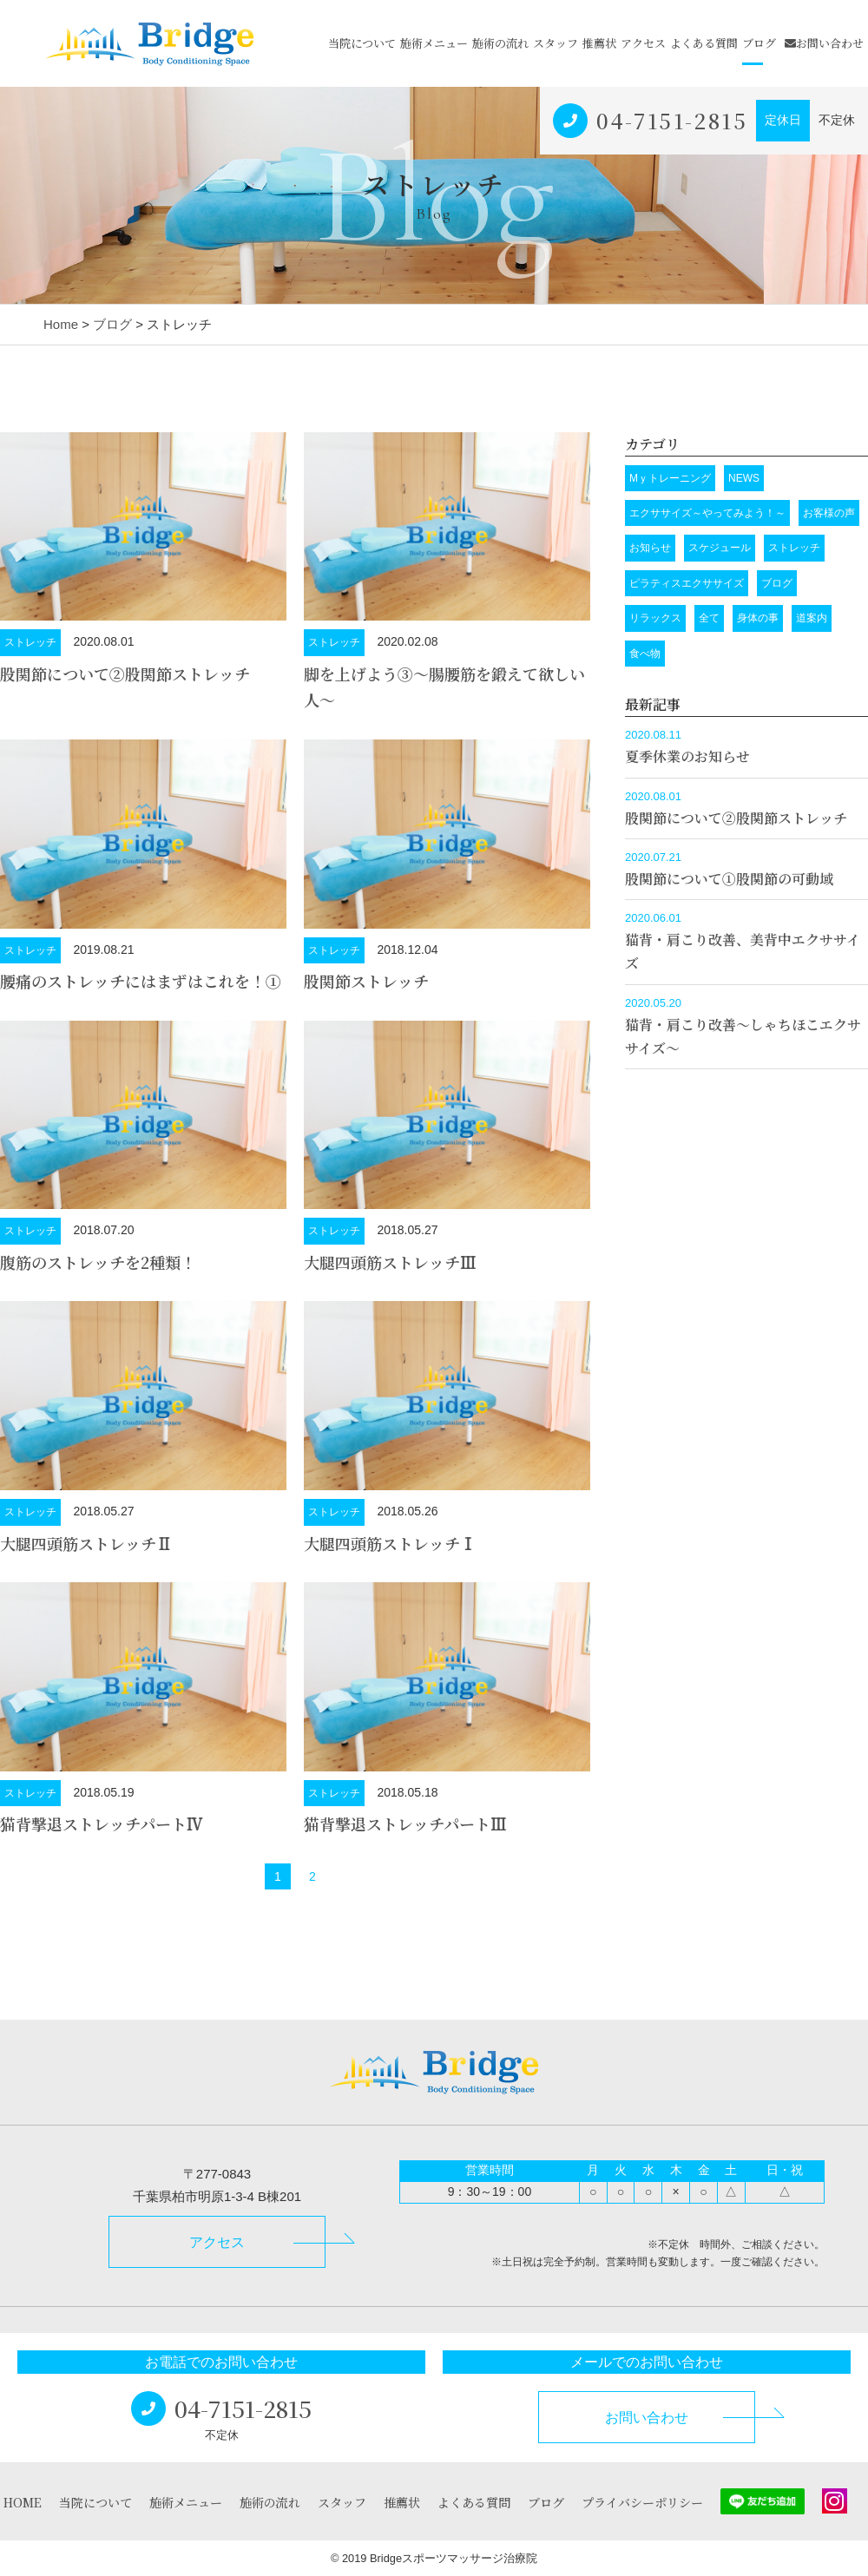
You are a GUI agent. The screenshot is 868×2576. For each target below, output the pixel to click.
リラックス (655, 618)
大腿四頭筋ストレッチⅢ (390, 1262)
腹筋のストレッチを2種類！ (98, 1262)
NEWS (744, 478)
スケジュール (719, 548)
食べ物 (645, 653)
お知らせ (650, 548)
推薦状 (599, 43)
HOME (22, 2502)
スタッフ (555, 43)
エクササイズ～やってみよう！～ (707, 513)
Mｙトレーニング (670, 478)
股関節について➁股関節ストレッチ (125, 673)
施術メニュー (434, 43)
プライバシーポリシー (642, 2502)
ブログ (759, 43)
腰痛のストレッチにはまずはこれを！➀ (140, 980)
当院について (362, 43)
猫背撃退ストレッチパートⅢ (405, 1823)
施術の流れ (500, 43)
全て (709, 618)
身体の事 (758, 618)
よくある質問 (704, 43)
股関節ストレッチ (366, 980)
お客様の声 (829, 513)
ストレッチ (30, 642)
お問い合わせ (824, 43)
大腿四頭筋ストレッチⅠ (390, 1543)
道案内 (811, 618)
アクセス (643, 43)
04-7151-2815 (671, 120)
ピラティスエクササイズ (686, 583)
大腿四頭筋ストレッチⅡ (86, 1543)
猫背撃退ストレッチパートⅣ (101, 1823)
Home (60, 324)
